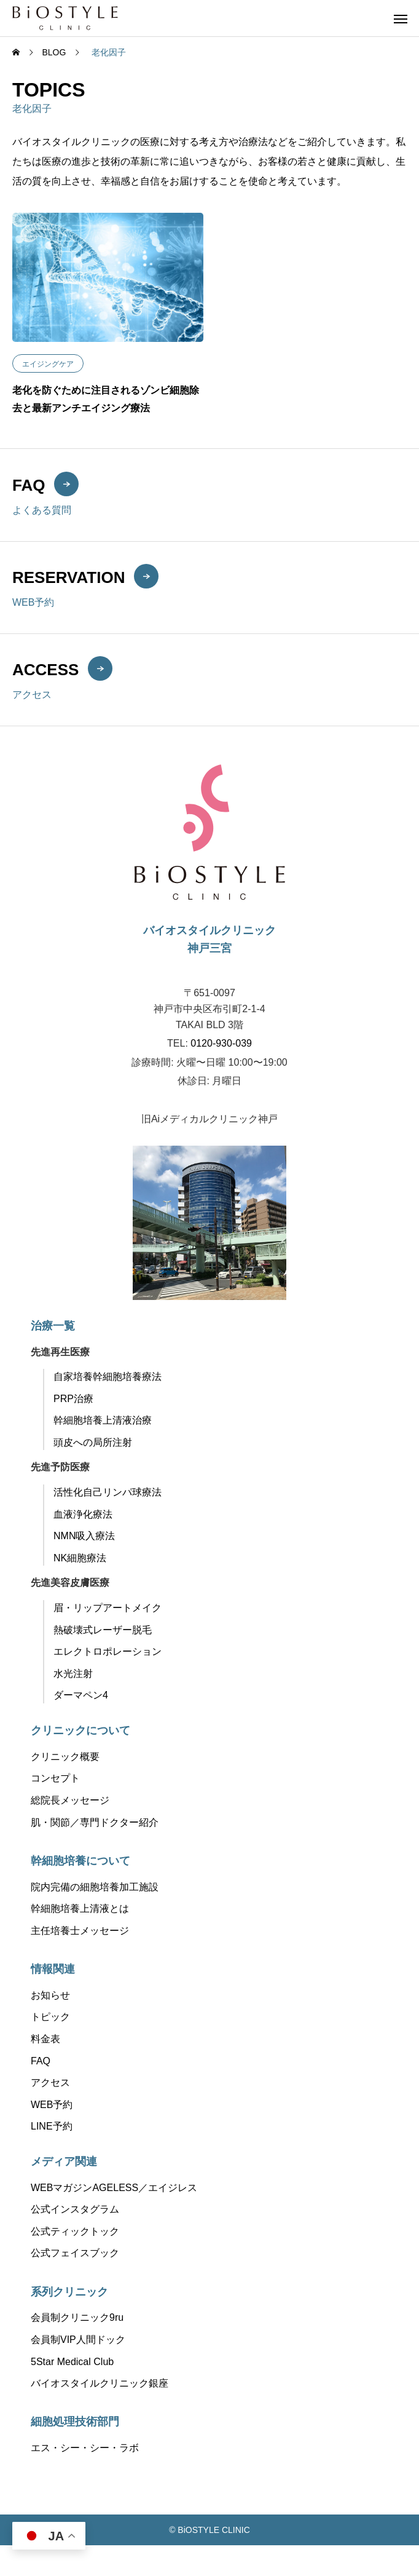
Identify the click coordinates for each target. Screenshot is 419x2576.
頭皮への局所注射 (92, 1442)
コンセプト (55, 1778)
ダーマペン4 (80, 1695)
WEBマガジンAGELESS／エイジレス (114, 2187)
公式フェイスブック (75, 2253)
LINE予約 (51, 2126)
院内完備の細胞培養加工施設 (95, 1887)
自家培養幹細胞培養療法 (107, 1376)
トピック (50, 2016)
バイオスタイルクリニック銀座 (99, 2383)
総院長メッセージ (70, 1800)
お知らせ (50, 1995)
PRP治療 (73, 1398)
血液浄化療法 (82, 1514)
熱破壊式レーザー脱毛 (102, 1630)
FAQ (40, 2061)
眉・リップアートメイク (107, 1608)
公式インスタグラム (75, 2209)
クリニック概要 (65, 1756)
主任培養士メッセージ (80, 1930)
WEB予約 (51, 2104)
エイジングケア (48, 364)
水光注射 (73, 1673)
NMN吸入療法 (84, 1536)
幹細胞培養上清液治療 (102, 1420)
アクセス (50, 2082)
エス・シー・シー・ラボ (85, 2448)
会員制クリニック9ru (77, 2317)
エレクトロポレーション (107, 1651)
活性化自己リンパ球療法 (107, 1492)
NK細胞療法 (79, 1558)
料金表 (45, 2039)
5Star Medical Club (72, 2361)
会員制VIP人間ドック (78, 2339)
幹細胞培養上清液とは (80, 1908)
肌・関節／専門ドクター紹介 (95, 1822)
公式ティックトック (75, 2231)
